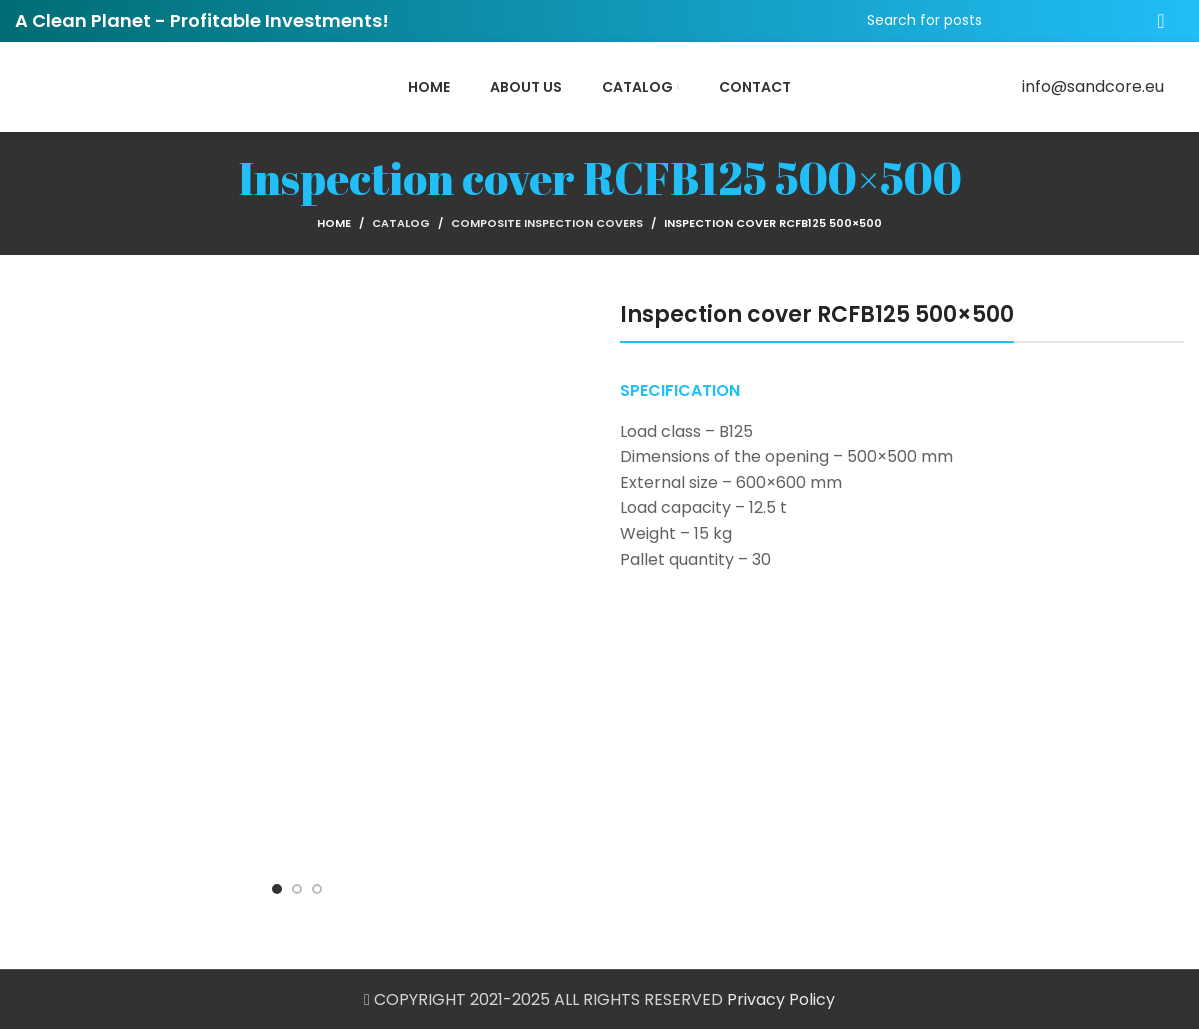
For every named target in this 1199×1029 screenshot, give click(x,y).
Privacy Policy (781, 999)
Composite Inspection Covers (547, 223)
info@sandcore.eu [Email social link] (1093, 86)
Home (334, 223)
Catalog (401, 223)
